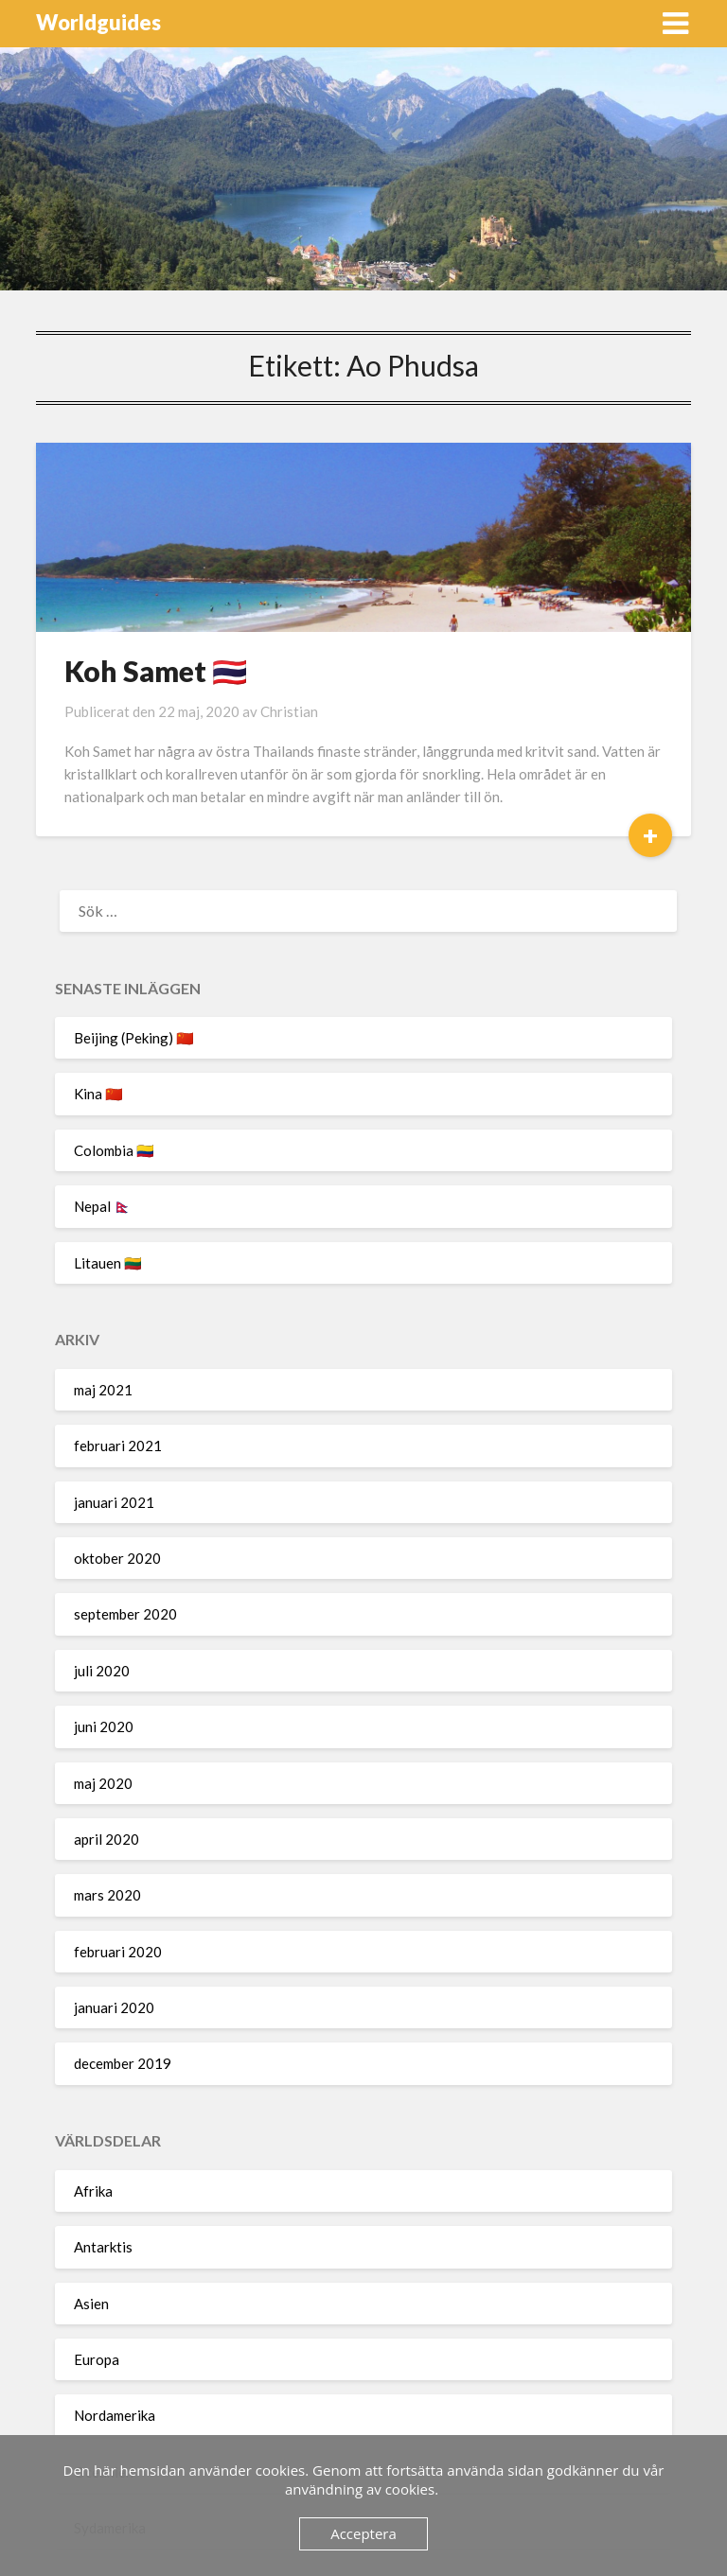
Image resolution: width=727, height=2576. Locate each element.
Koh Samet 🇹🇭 (155, 671)
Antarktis (103, 2246)
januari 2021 (114, 1502)
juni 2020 (103, 1726)
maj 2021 (103, 1389)
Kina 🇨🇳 (98, 1093)
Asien (91, 2303)
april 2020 (106, 1839)
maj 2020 (103, 1783)
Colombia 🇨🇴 (114, 1150)
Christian (289, 711)
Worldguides (98, 22)
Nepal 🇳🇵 (103, 1206)
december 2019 (122, 2063)
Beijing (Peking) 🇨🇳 (134, 1037)
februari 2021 (118, 1445)
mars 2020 (107, 1894)
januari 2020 (114, 2007)
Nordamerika (114, 2415)
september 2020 (125, 1613)
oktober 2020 (117, 1558)
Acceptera (363, 2533)
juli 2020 (102, 1670)
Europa (96, 2359)
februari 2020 (118, 1951)
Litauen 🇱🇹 (108, 1262)
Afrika (93, 2190)
